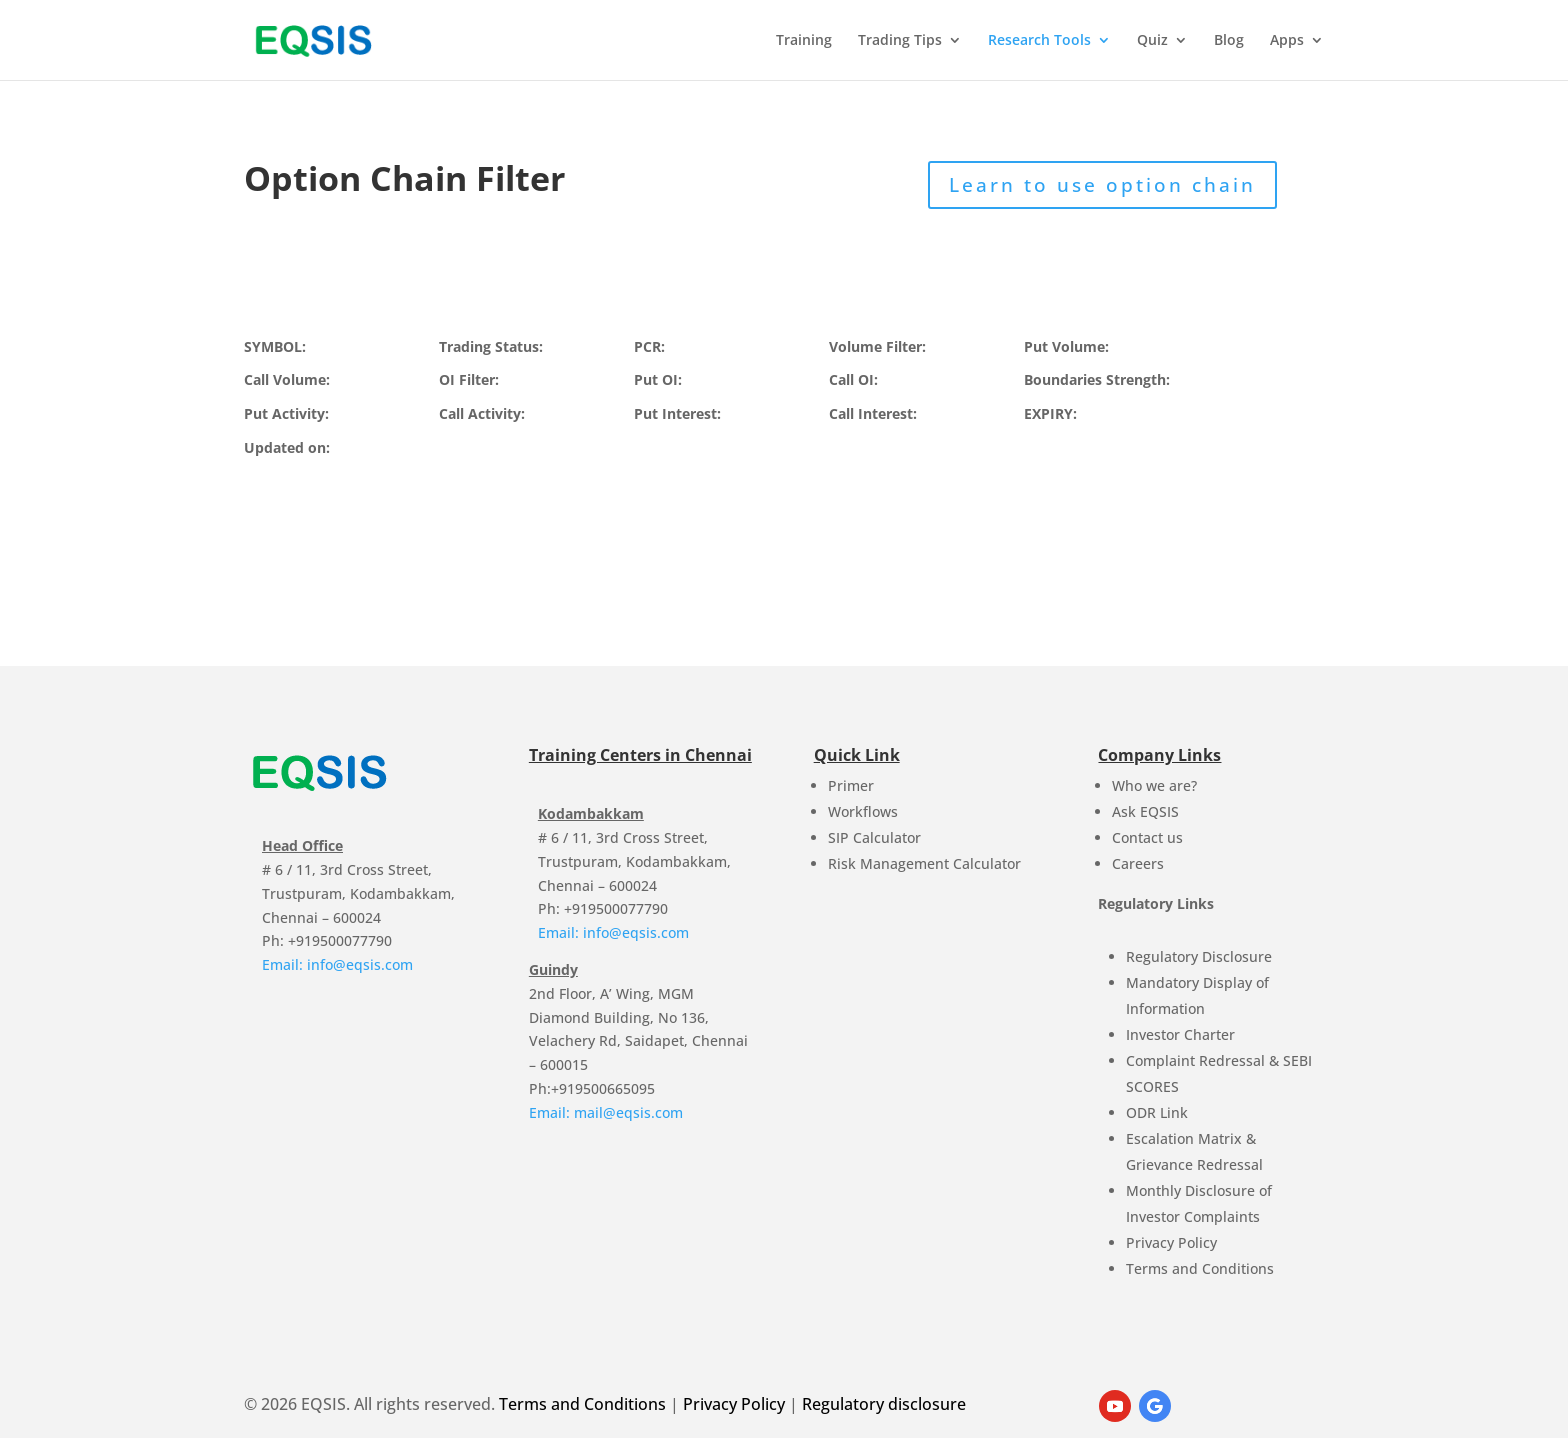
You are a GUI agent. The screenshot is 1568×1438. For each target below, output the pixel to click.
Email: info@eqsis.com (337, 964)
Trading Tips (900, 41)
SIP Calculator (874, 837)
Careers (1138, 863)
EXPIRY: (1050, 413)
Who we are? (1154, 785)
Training (804, 41)
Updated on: (287, 447)
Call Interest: (873, 413)
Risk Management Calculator (924, 863)
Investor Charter (1180, 1034)
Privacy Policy (1171, 1242)
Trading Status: (491, 346)
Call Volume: (287, 379)
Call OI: (853, 379)
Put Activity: (286, 413)
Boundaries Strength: (1097, 379)
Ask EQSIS (1145, 811)
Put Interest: (677, 413)
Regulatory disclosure (884, 1404)
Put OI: (658, 379)
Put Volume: (1066, 346)
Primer (851, 785)
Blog (1229, 41)
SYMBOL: (275, 346)
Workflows (863, 811)
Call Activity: (482, 413)
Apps (1287, 41)
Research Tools (1039, 41)
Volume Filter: (877, 346)
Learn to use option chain (1102, 185)
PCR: (649, 346)
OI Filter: (469, 379)
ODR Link (1157, 1112)
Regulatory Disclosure (1199, 956)
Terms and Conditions (1200, 1268)
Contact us (1147, 837)
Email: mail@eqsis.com (606, 1112)
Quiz (1152, 41)
